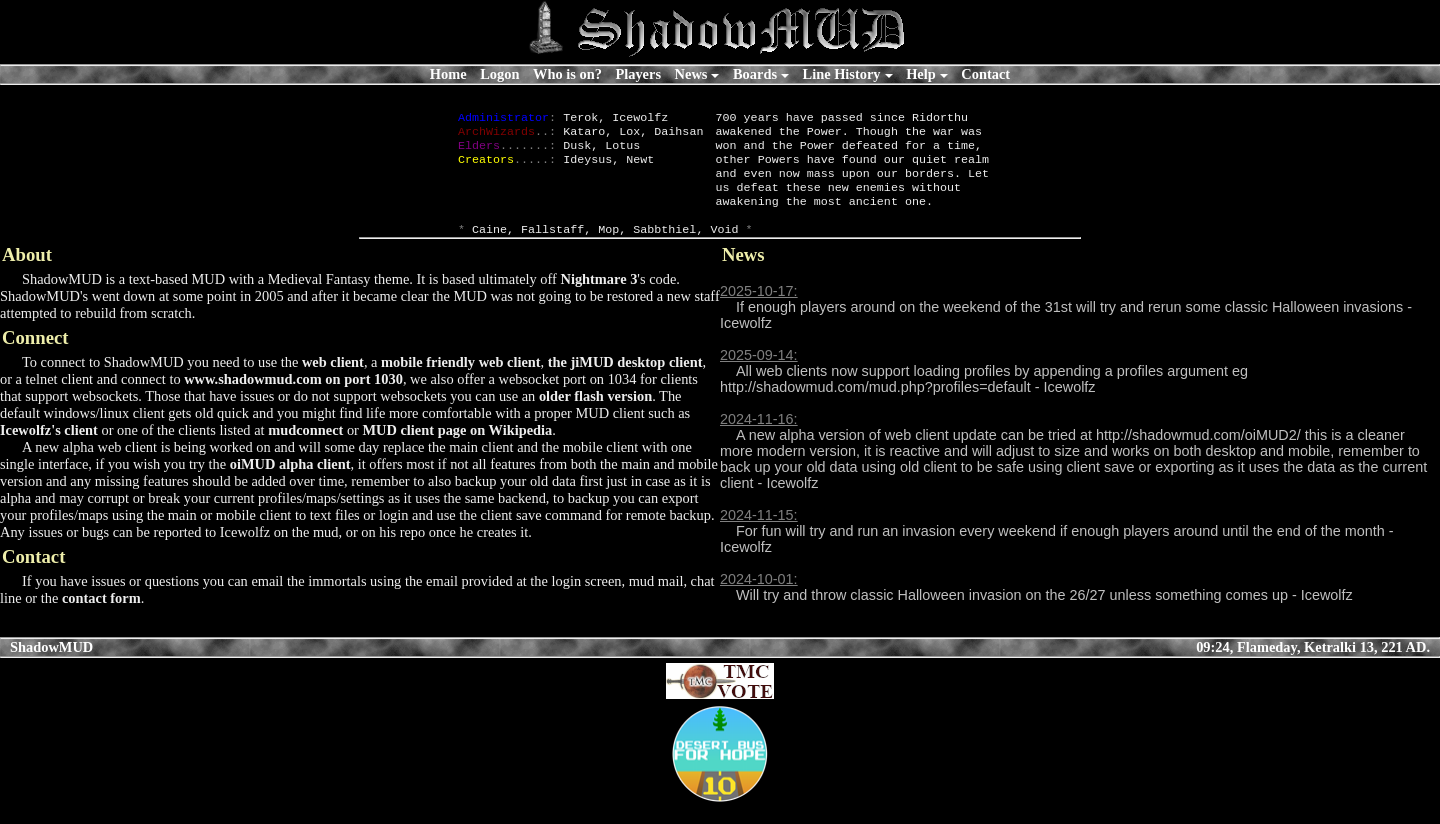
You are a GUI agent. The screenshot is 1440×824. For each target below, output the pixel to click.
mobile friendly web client (460, 382)
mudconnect (305, 450)
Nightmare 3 (598, 299)
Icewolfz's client (49, 450)
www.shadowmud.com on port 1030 (293, 399)
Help (921, 74)
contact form (101, 618)
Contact (985, 74)
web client (333, 382)
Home (448, 74)
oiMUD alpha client (290, 484)
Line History (842, 74)
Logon (499, 74)
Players (638, 74)
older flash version (595, 416)
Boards (755, 74)
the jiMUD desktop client (625, 382)
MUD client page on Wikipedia (458, 450)
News (691, 74)
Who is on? (567, 74)
